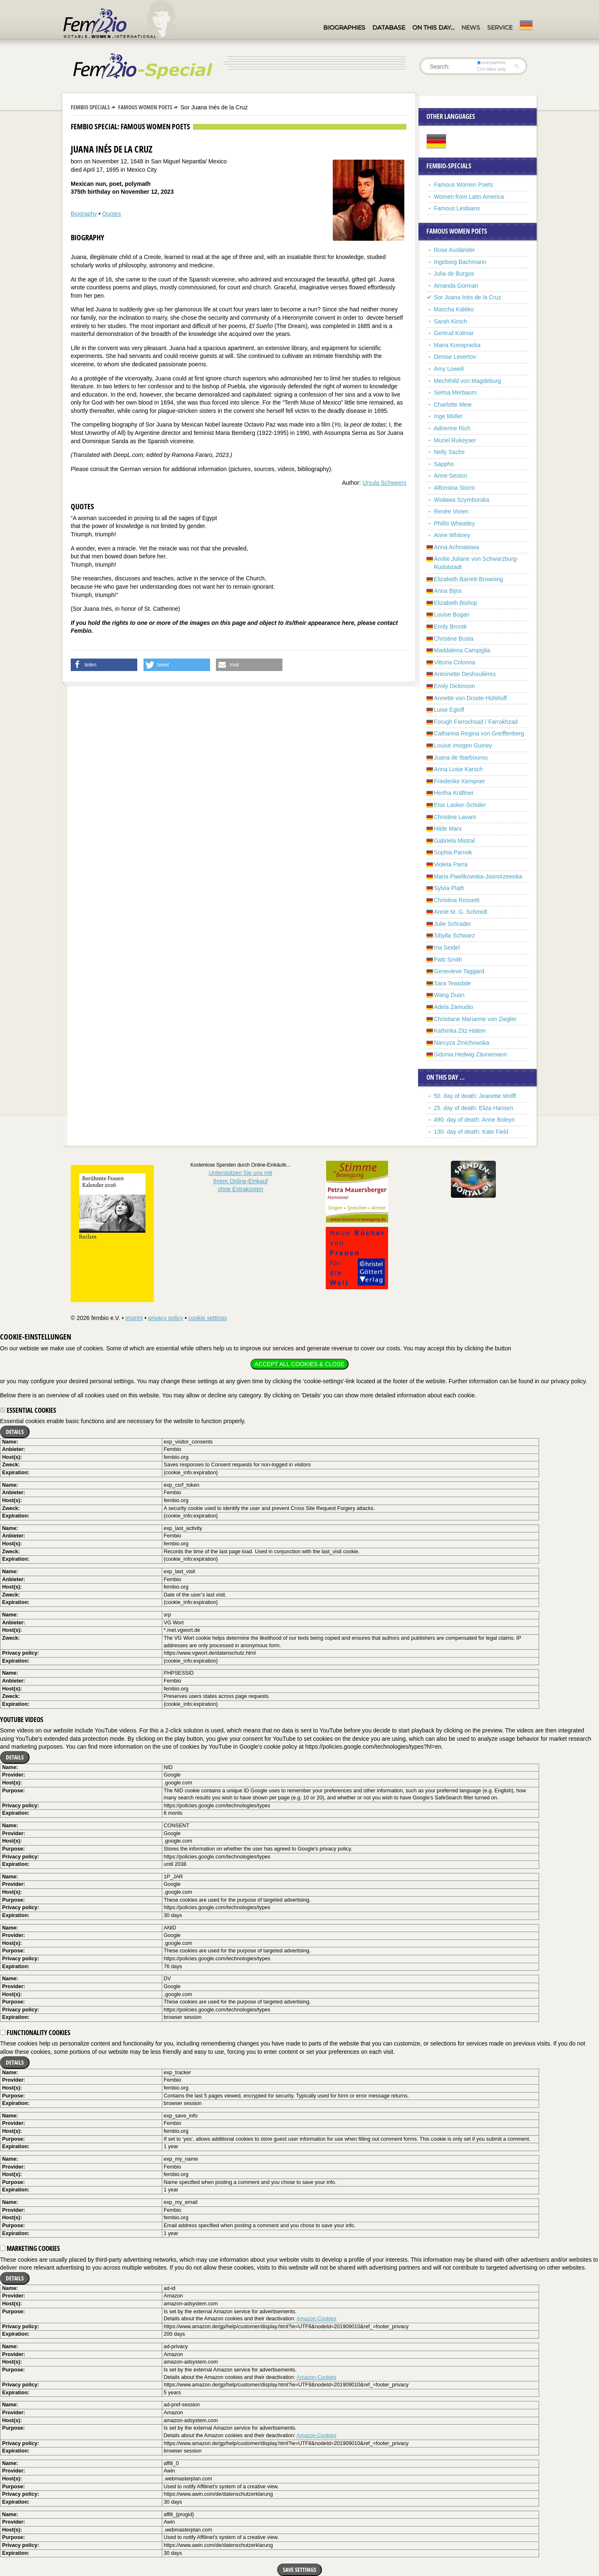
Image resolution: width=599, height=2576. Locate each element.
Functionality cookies (35, 2032)
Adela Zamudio (453, 1007)
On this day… (433, 27)
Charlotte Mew (452, 404)
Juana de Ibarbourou (461, 757)
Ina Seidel (447, 947)
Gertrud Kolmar (454, 333)
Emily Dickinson (454, 686)
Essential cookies (28, 1410)
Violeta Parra (451, 864)
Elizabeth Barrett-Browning (468, 579)
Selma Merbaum (455, 392)
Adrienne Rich (452, 428)
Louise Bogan (452, 614)
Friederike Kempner (459, 781)
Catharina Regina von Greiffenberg (479, 733)
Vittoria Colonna (454, 662)
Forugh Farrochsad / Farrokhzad (476, 721)
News (470, 27)
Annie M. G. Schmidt (460, 911)
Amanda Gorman (456, 285)
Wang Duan (449, 995)
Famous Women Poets (145, 107)
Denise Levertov (455, 356)
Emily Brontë (450, 626)
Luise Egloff (449, 709)
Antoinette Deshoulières (465, 674)
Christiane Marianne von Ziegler (475, 1019)
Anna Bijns (448, 590)
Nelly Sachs (449, 452)
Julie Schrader (452, 923)
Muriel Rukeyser (455, 440)
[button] (104, 665)
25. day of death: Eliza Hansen (473, 1108)
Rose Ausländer (454, 250)
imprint (134, 1318)
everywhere (491, 62)
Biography (84, 213)
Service (499, 27)
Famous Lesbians (457, 208)
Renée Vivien (451, 511)
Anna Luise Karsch (458, 769)
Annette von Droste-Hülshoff (470, 698)
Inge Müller (448, 416)
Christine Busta (453, 638)
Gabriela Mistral (454, 840)
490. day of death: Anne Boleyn (474, 1119)
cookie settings (207, 1318)
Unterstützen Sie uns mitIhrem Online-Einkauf (240, 1181)
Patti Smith (448, 959)
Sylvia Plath (449, 888)
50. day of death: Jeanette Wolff (475, 1096)
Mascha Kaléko (454, 309)
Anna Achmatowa (456, 547)
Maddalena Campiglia (462, 650)
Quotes (111, 213)
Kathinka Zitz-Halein (460, 1030)
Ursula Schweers (384, 482)
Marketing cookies (30, 2248)
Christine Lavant (455, 817)
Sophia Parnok (453, 852)
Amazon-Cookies (317, 2319)
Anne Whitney (452, 535)
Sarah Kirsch (450, 321)
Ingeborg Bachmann (460, 262)
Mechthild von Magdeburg (467, 381)
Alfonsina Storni (454, 487)
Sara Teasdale (452, 983)
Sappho (444, 464)
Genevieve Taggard (459, 971)
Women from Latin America (469, 196)
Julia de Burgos (454, 273)
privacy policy (165, 1318)
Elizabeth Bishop (455, 603)
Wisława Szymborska (461, 499)
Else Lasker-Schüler (460, 805)
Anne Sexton (450, 475)
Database (388, 27)
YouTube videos (21, 1719)
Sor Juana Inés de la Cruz (467, 297)
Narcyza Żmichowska (461, 1042)
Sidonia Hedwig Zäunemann (470, 1054)
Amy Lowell (449, 368)
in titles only (491, 69)
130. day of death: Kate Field (471, 1131)
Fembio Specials (90, 107)
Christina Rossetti (457, 900)
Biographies (344, 27)
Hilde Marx (448, 828)
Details (15, 1432)
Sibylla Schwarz (454, 935)
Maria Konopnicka (457, 345)
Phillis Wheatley (454, 523)
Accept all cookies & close (299, 1364)
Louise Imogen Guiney (463, 745)
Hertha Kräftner (454, 793)
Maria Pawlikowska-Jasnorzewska (478, 876)
